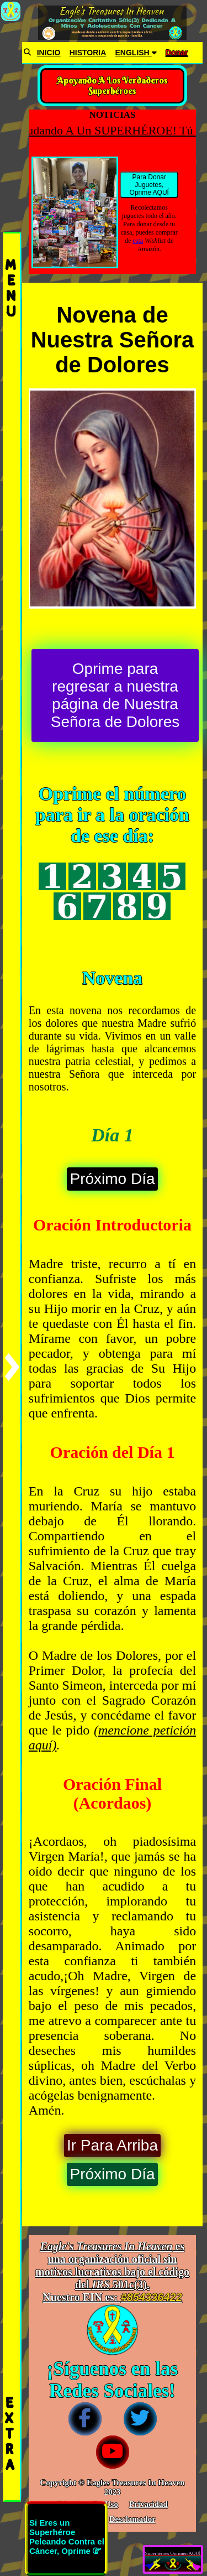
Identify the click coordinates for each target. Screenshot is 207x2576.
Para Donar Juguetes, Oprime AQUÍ (149, 184)
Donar (177, 52)
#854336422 (151, 2297)
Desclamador (132, 2519)
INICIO (49, 52)
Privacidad (148, 2504)
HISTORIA (88, 52)
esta (137, 241)
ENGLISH (136, 52)
